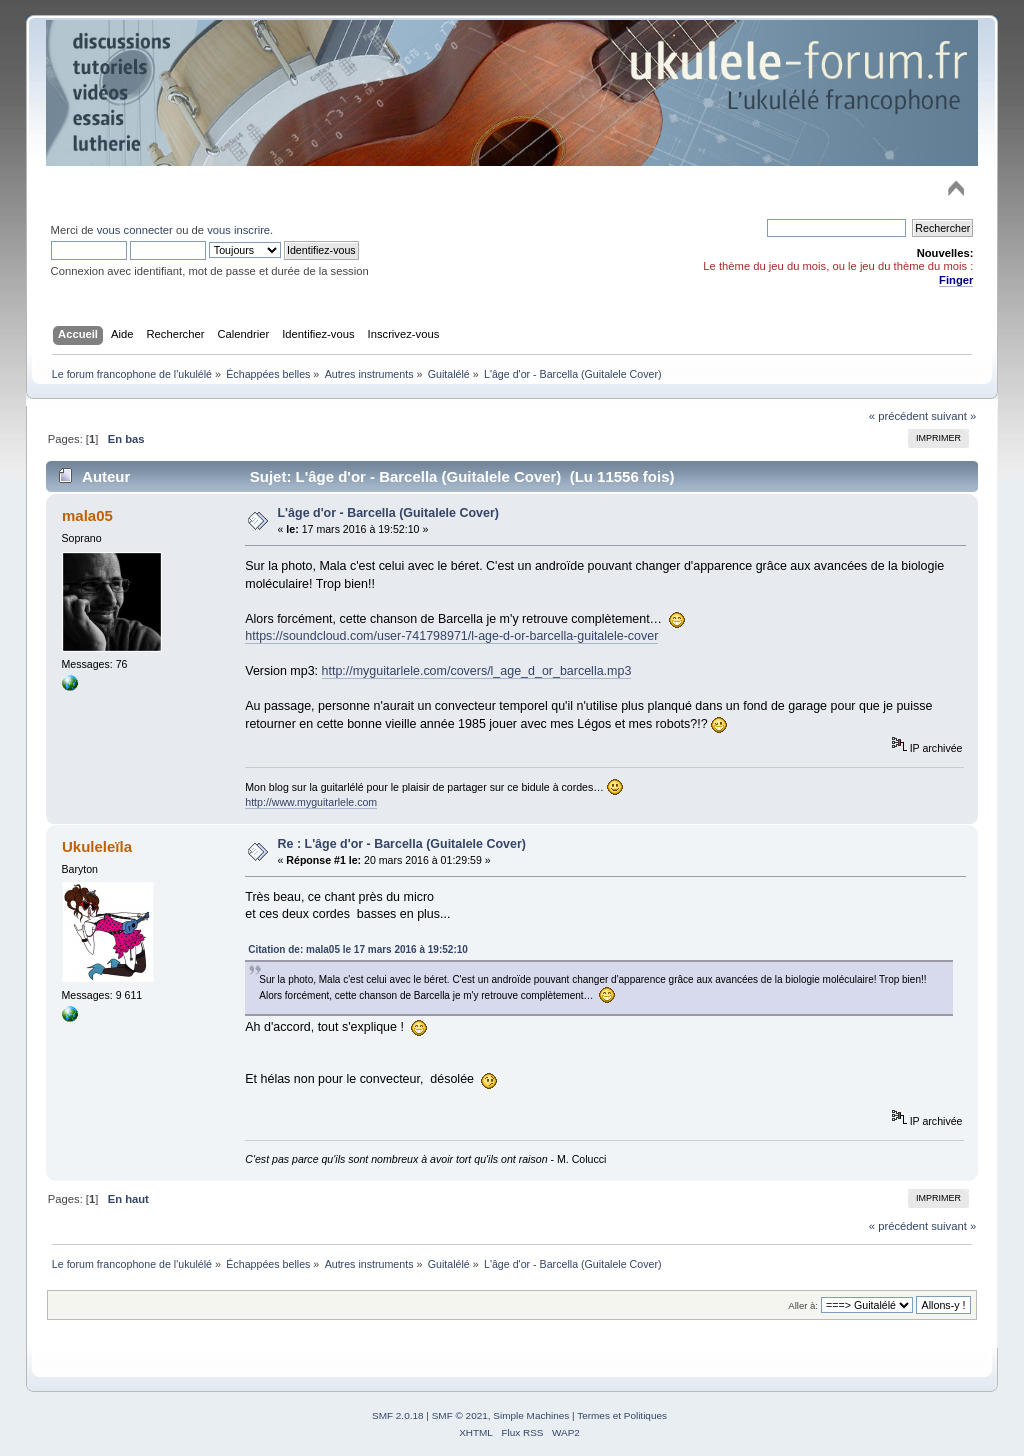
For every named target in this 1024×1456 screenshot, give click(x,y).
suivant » (953, 416)
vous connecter (135, 230)
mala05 (87, 515)
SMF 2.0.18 (398, 1415)
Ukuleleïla (97, 846)
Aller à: (803, 1305)
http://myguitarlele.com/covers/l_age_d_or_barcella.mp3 (477, 671)
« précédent (898, 416)
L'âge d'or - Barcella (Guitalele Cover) (388, 513)
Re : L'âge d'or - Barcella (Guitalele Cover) (402, 844)
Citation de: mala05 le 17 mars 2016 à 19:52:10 (358, 949)
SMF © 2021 (460, 1415)
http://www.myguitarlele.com (311, 802)
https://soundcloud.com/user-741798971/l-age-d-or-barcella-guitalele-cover (451, 636)
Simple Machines (531, 1415)
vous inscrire (238, 230)
